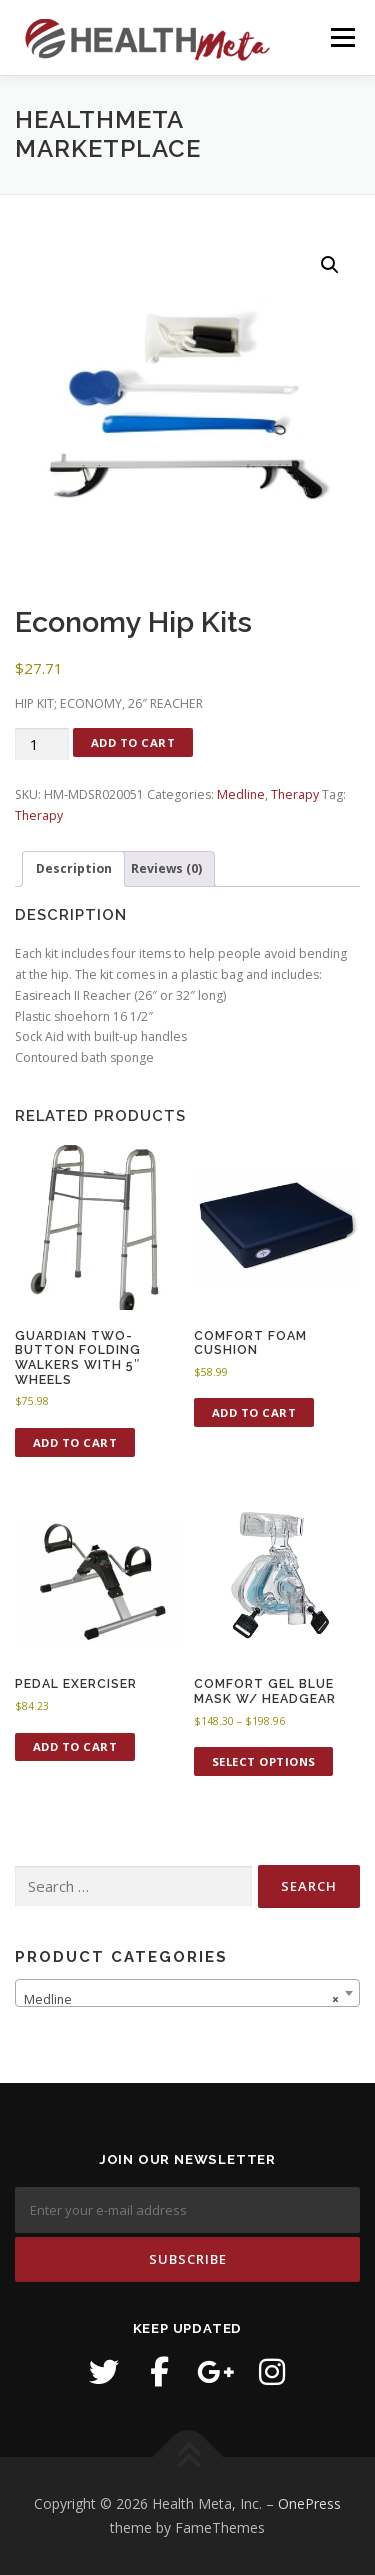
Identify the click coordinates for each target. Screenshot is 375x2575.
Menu (341, 37)
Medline (241, 794)
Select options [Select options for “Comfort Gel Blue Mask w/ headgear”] (264, 1761)
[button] (330, 265)
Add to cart (133, 742)
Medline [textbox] (181, 2000)
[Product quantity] (42, 744)
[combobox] (187, 1993)
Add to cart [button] (75, 1442)
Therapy (295, 794)
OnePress (309, 2503)
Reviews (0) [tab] (166, 868)
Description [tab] (74, 868)
